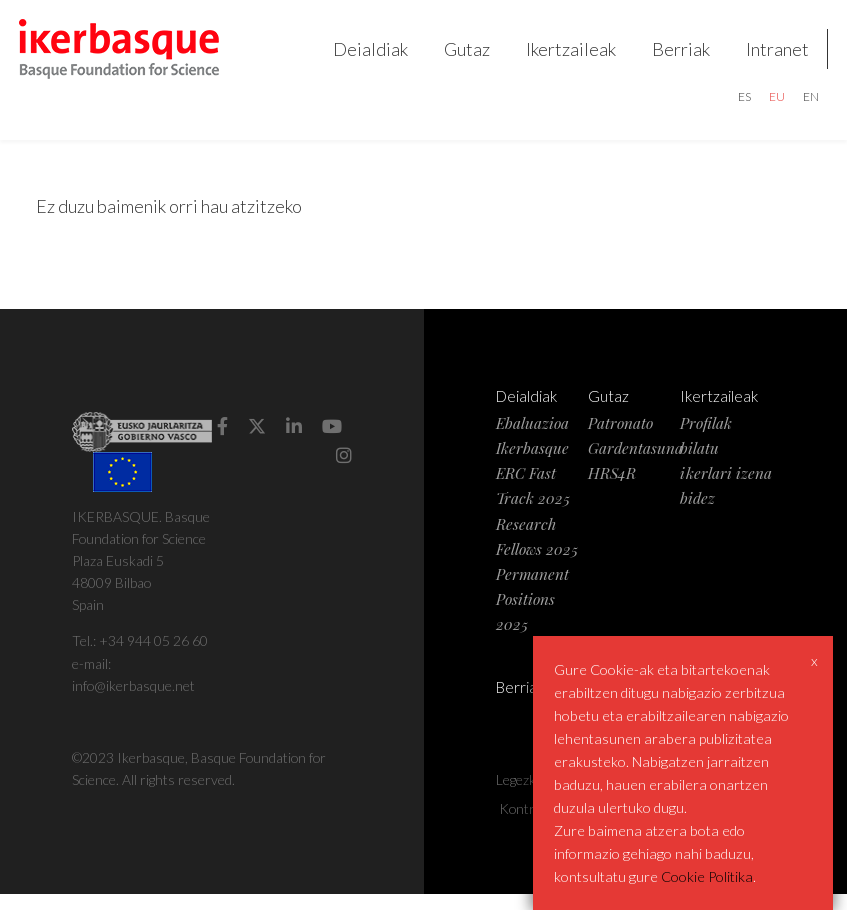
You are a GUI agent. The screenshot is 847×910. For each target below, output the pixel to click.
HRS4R (612, 488)
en (803, 104)
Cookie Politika (707, 876)
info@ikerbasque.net (133, 700)
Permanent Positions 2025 (532, 614)
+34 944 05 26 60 (153, 656)
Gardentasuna (635, 463)
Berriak (673, 56)
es (736, 104)
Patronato (620, 438)
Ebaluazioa (532, 438)
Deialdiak (362, 56)
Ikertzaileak (563, 56)
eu (769, 104)
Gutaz (459, 56)
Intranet (769, 56)
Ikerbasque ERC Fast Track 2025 (533, 488)
